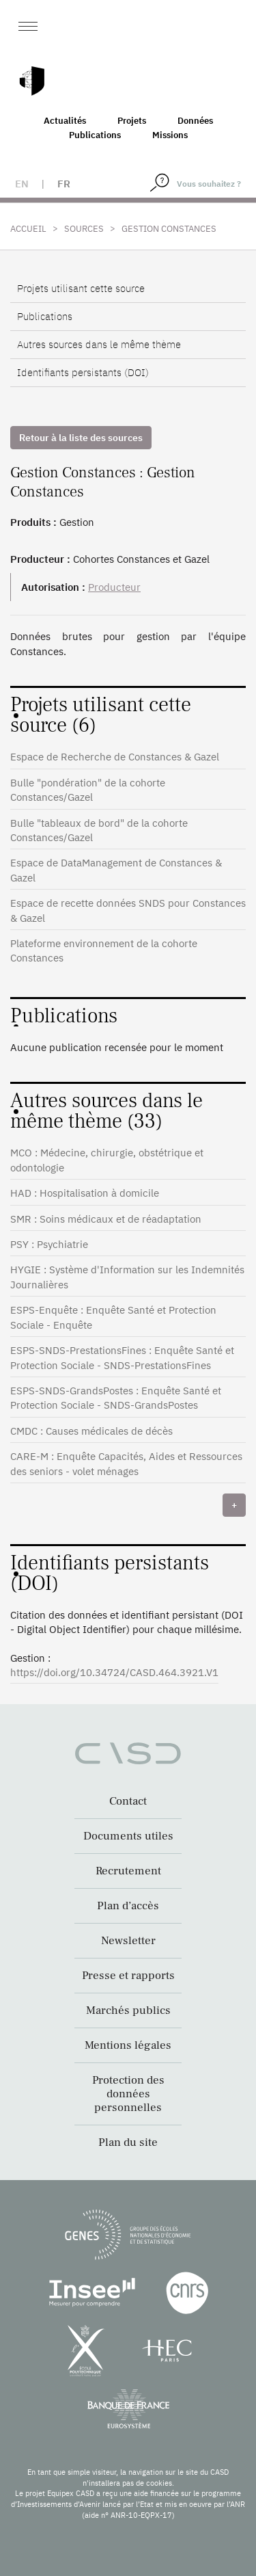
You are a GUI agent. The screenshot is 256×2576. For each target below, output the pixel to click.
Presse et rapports (128, 1975)
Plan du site (128, 2142)
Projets (131, 121)
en (22, 183)
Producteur (114, 587)
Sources (84, 229)
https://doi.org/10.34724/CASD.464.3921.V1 (114, 1672)
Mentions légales (128, 2045)
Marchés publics (128, 2010)
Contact (128, 1801)
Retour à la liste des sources (81, 437)
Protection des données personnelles (128, 2094)
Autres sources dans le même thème (99, 344)
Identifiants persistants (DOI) (83, 372)
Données (195, 121)
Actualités (65, 121)
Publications (95, 135)
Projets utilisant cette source (81, 288)
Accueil (28, 229)
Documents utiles (128, 1836)
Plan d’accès (128, 1905)
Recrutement (128, 1870)
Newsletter (128, 1940)
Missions (170, 135)
